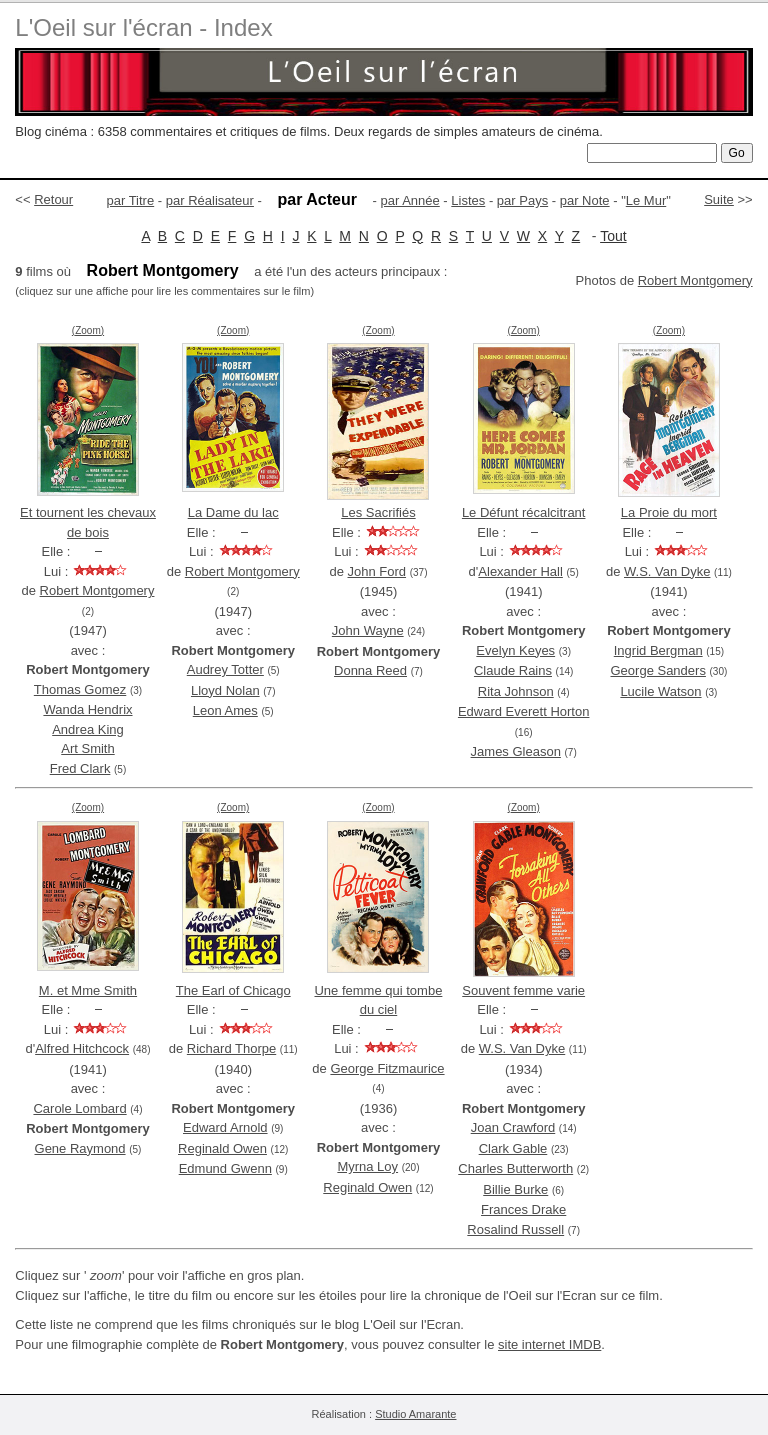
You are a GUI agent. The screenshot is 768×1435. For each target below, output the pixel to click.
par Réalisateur (210, 200)
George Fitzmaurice (387, 1068)
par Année (409, 200)
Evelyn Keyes (515, 650)
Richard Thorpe (231, 1048)
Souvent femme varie (523, 990)
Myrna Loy (367, 1166)
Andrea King (88, 729)
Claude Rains (513, 670)
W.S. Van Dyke (667, 571)
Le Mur (646, 200)
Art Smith (87, 748)
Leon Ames (225, 710)
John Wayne (368, 630)
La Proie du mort (669, 512)
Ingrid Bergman (658, 650)
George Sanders (658, 670)
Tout (613, 236)
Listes (468, 200)
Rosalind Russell (515, 1229)
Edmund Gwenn (225, 1168)
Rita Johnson (516, 691)
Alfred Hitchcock (82, 1048)
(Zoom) (88, 330)
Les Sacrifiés (378, 512)
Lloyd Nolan (225, 690)
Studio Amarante (415, 1414)
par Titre (131, 200)
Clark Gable (513, 1148)
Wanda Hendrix (87, 709)
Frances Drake (523, 1209)
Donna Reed (370, 670)
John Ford (377, 571)
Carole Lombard (79, 1108)
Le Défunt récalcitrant (524, 512)
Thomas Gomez (80, 689)
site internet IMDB (549, 1344)
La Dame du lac (233, 512)
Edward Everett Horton (524, 711)
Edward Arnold (225, 1127)
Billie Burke (515, 1189)
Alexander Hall (520, 571)
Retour (53, 199)
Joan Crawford (513, 1127)
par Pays (522, 200)
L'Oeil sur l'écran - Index (143, 27)
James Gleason (516, 751)
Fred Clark (80, 768)
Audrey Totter (225, 669)
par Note (585, 200)
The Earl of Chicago (233, 990)
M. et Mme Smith (88, 990)
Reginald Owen (222, 1148)
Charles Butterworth (515, 1168)
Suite (719, 199)
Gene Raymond (80, 1148)
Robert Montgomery (695, 280)
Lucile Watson (660, 691)
